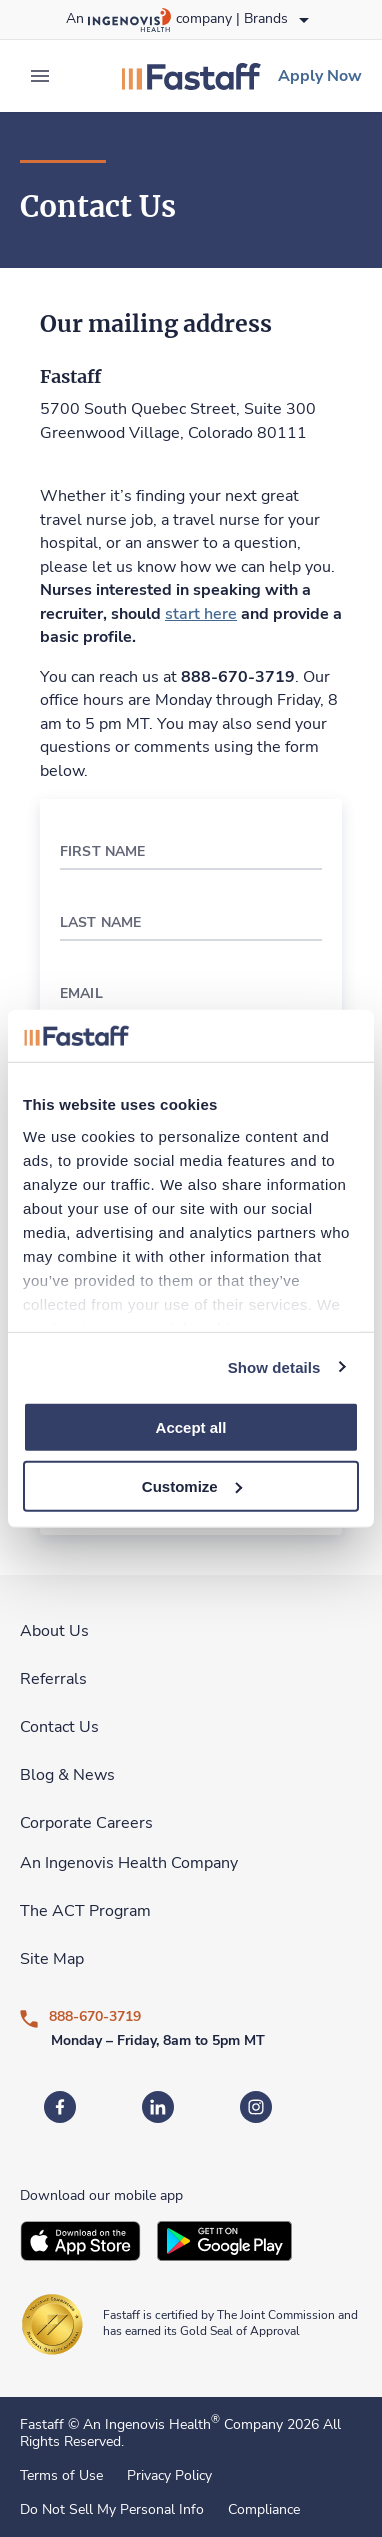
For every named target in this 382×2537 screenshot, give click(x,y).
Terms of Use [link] (61, 2476)
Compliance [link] (264, 2510)
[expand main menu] (40, 76)
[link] (191, 76)
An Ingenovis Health (149, 2424)
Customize (192, 1486)
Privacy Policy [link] (169, 2476)
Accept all (191, 1427)
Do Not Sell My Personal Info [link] (112, 2510)
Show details (274, 1366)
